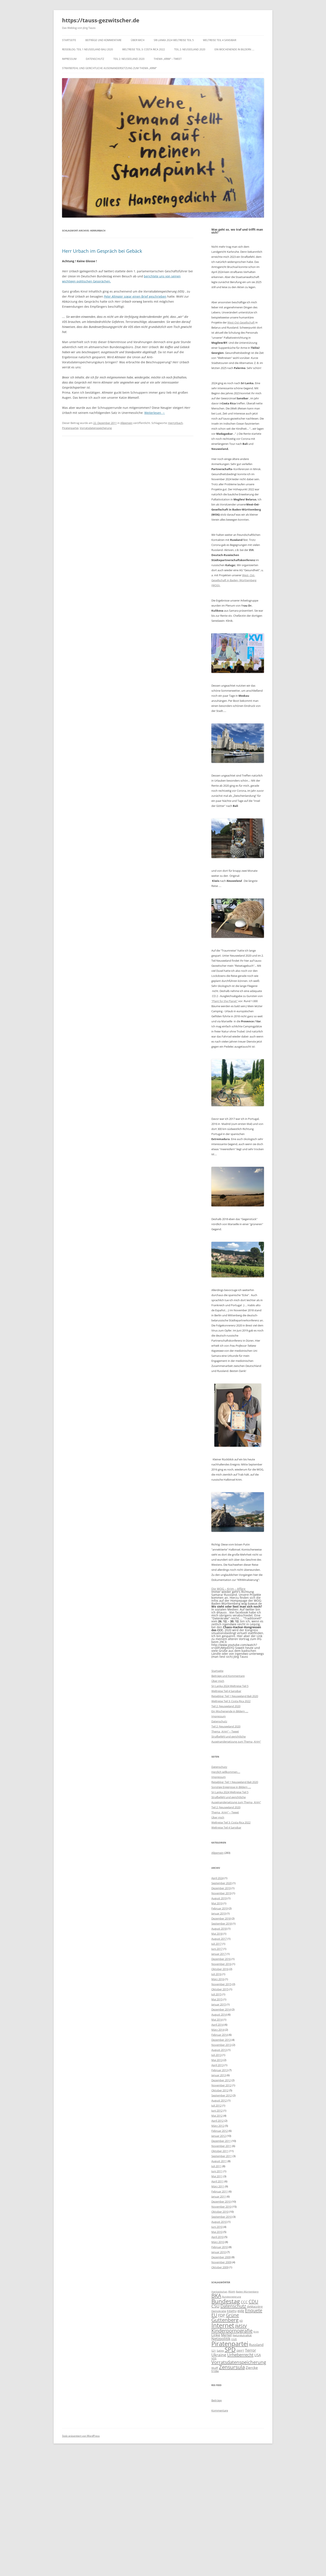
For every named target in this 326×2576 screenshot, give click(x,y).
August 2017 (219, 1939)
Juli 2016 (216, 1974)
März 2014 (217, 2030)
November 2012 (221, 2085)
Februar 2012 (219, 2131)
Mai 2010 (217, 2232)
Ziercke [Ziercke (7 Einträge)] (252, 2367)
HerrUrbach (175, 423)
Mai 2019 (217, 1903)
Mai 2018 (217, 1934)
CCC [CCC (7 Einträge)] (244, 2301)
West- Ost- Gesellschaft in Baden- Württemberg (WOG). (233, 580)
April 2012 (217, 2121)
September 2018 (221, 1923)
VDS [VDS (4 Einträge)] (213, 2358)
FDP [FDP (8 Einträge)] (221, 2315)
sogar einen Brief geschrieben (135, 296)
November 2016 (221, 1964)
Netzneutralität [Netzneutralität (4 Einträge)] (242, 2335)
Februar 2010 (219, 2247)
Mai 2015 (217, 1999)
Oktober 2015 (219, 1989)
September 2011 (221, 2156)
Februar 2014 (219, 2035)
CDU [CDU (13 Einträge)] (253, 2301)
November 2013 (221, 2045)
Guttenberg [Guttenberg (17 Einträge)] (225, 2319)
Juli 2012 (216, 2105)
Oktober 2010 (219, 2212)
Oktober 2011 (219, 2151)
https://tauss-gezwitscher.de (100, 20)
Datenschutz (95, 59)
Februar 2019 (219, 1908)
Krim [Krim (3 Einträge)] (256, 2331)
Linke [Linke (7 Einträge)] (215, 2335)
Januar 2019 (218, 1913)
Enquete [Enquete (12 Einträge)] (253, 2310)
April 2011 (217, 2181)
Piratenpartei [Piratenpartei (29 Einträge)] (229, 2344)
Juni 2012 (217, 2110)
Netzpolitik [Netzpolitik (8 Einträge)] (220, 2338)
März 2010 (217, 2242)
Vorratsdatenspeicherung (96, 428)
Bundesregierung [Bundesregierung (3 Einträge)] (231, 2296)
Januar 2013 (218, 2075)
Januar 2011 (218, 2196)
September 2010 (221, 2217)
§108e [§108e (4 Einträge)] (215, 2371)
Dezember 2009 (221, 2257)
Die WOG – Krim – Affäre (228, 1589)
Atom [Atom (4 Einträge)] (231, 2291)
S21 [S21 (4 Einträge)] (213, 2351)
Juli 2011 (216, 2166)
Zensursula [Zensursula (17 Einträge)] (232, 2366)
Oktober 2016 (219, 1969)
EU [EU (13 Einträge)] (214, 2315)
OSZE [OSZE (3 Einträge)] (234, 2339)
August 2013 (219, 2050)
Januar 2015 (218, 2004)
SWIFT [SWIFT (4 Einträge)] (240, 2351)
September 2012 (221, 2095)
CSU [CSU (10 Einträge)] (215, 2306)
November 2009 (221, 2262)
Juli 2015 (216, 1994)
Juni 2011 (217, 2171)
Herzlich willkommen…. (225, 1772)
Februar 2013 (219, 2070)
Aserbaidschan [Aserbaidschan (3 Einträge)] (219, 2291)
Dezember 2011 (221, 2141)
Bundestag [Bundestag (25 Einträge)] (225, 2301)
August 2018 (219, 1928)
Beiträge (216, 2400)
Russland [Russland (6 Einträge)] (256, 2344)
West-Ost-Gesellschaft (241, 322)
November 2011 (221, 2146)
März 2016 (217, 1979)
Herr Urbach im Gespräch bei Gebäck (102, 251)
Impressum (69, 59)
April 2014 (217, 2025)
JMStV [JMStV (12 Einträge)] (241, 2326)
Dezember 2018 (221, 1918)
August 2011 (219, 2161)
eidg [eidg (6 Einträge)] (240, 2311)
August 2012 (219, 2100)
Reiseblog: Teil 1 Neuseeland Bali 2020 (87, 49)
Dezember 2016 (221, 1959)
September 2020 (221, 1883)
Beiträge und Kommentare (103, 40)
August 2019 (219, 1898)
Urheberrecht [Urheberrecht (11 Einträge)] (240, 2355)
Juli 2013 (216, 2055)
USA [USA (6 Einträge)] (257, 2355)
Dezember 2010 (221, 2201)
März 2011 (217, 2186)
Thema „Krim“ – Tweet (168, 59)
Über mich (137, 40)
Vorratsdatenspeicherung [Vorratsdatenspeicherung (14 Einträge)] (238, 2362)
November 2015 (221, 1984)
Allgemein (126, 423)
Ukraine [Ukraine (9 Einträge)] (218, 2355)
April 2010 (217, 2237)
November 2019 (221, 1893)
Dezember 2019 (221, 1888)
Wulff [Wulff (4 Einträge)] (214, 2368)
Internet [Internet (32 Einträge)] (222, 2325)
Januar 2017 (218, 1954)
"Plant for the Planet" (224, 1001)
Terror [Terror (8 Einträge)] (250, 2350)
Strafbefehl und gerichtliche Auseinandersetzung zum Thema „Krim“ (109, 68)
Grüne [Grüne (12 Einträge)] (232, 2315)
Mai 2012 (217, 2115)
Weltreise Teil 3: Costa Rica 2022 (143, 49)
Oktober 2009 (219, 2267)
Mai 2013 (217, 2060)
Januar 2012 (218, 2136)
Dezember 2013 (221, 2040)
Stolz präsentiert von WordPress (81, 2436)
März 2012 (217, 2126)
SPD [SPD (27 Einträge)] (230, 2349)
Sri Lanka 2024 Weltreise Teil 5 (174, 40)
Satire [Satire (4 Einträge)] (220, 2351)
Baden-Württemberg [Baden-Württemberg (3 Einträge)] (247, 2291)
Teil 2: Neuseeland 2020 (189, 49)
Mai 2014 (217, 2019)
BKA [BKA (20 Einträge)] (216, 2295)
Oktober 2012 (219, 2090)
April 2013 (217, 2065)
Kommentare (219, 2410)
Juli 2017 (216, 1944)
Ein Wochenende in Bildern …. (234, 49)
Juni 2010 (217, 2227)
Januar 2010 (218, 2252)
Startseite (69, 40)
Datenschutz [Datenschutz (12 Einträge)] (233, 2306)
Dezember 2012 (221, 2080)
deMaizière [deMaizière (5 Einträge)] (255, 2307)
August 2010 (219, 2222)
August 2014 (219, 2014)
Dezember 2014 (221, 2009)
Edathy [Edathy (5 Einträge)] (232, 2311)
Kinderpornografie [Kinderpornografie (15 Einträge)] (232, 2330)
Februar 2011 (219, 2191)
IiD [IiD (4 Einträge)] (241, 2321)
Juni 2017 (217, 1949)
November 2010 (221, 2206)
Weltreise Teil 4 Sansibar (219, 40)
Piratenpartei (70, 428)
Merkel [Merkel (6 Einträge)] (226, 2335)
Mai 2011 (217, 2176)
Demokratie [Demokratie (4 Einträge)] (218, 2311)
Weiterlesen (154, 413)
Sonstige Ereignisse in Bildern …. (231, 1787)
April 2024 (217, 1878)
